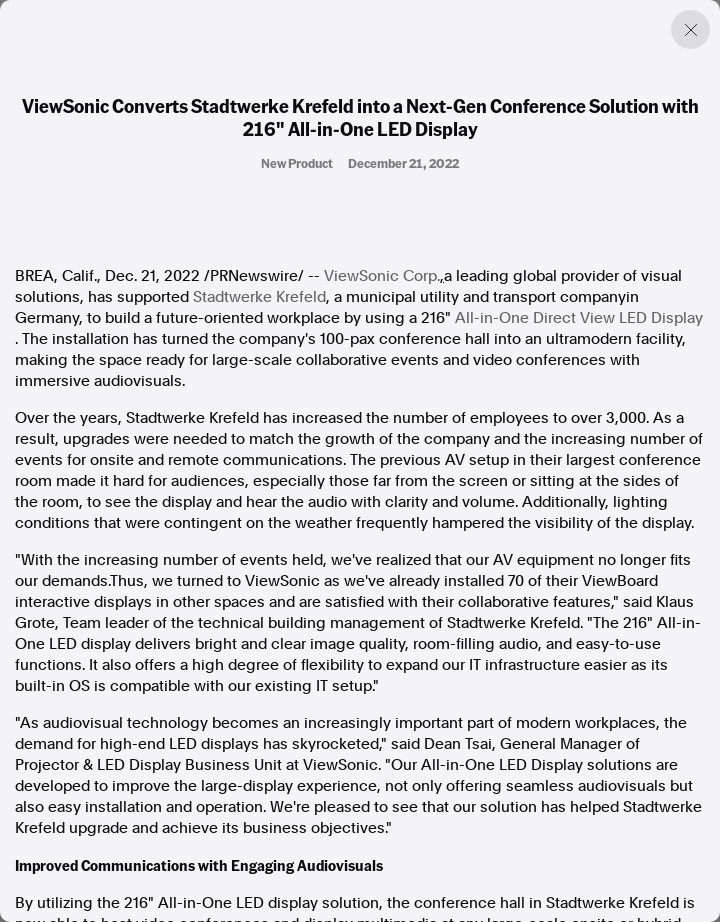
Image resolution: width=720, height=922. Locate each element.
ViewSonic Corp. (382, 276)
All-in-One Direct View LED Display (579, 318)
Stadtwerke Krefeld (259, 297)
